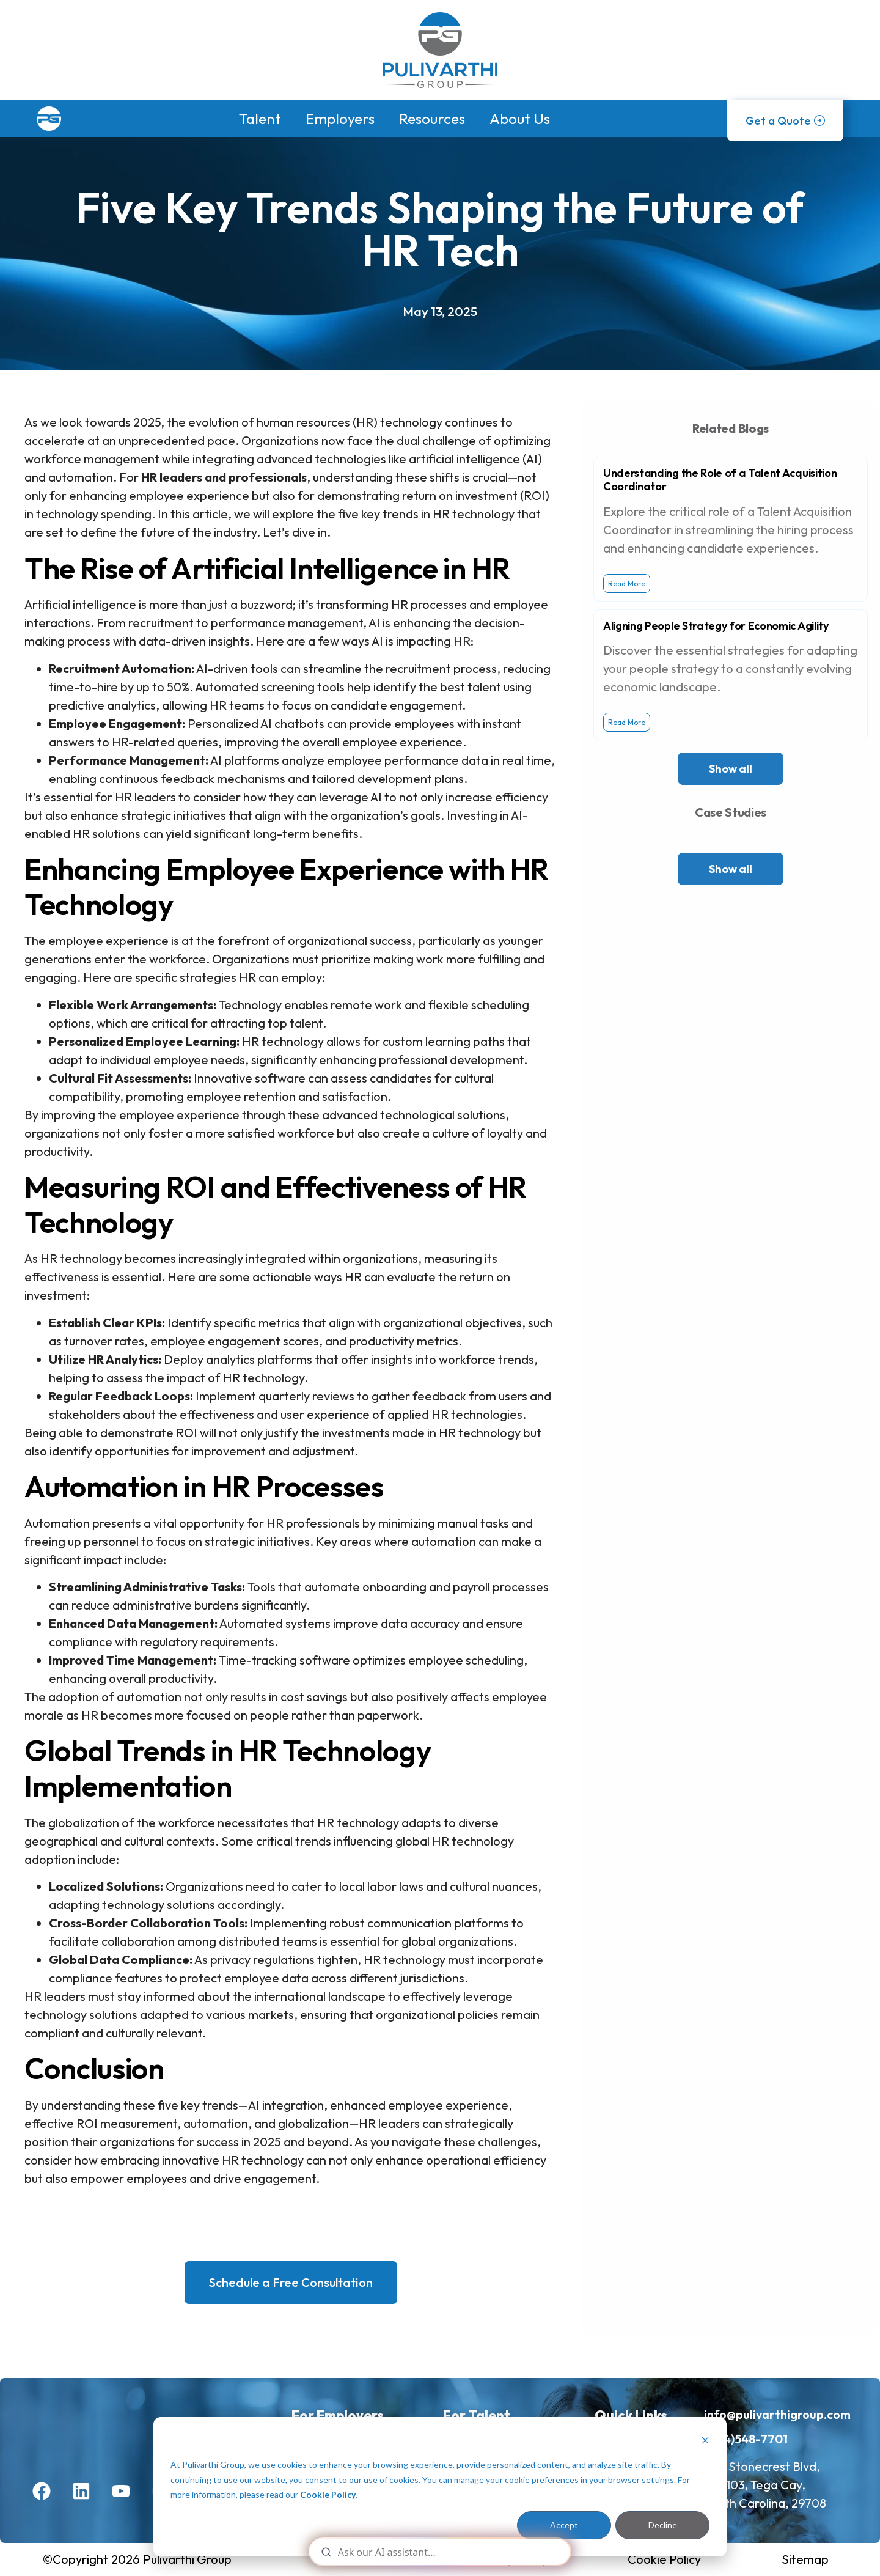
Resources (432, 118)
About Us (520, 118)
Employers (340, 118)
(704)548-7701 (746, 2438)
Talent (260, 118)
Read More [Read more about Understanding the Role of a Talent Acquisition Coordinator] (626, 583)
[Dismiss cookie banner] (705, 2441)
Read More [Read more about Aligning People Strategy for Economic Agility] (626, 722)
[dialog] (440, 2486)
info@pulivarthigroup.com (777, 2414)
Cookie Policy (328, 2494)
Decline (662, 2525)
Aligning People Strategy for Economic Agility (716, 626)
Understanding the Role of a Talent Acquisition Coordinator (720, 479)
